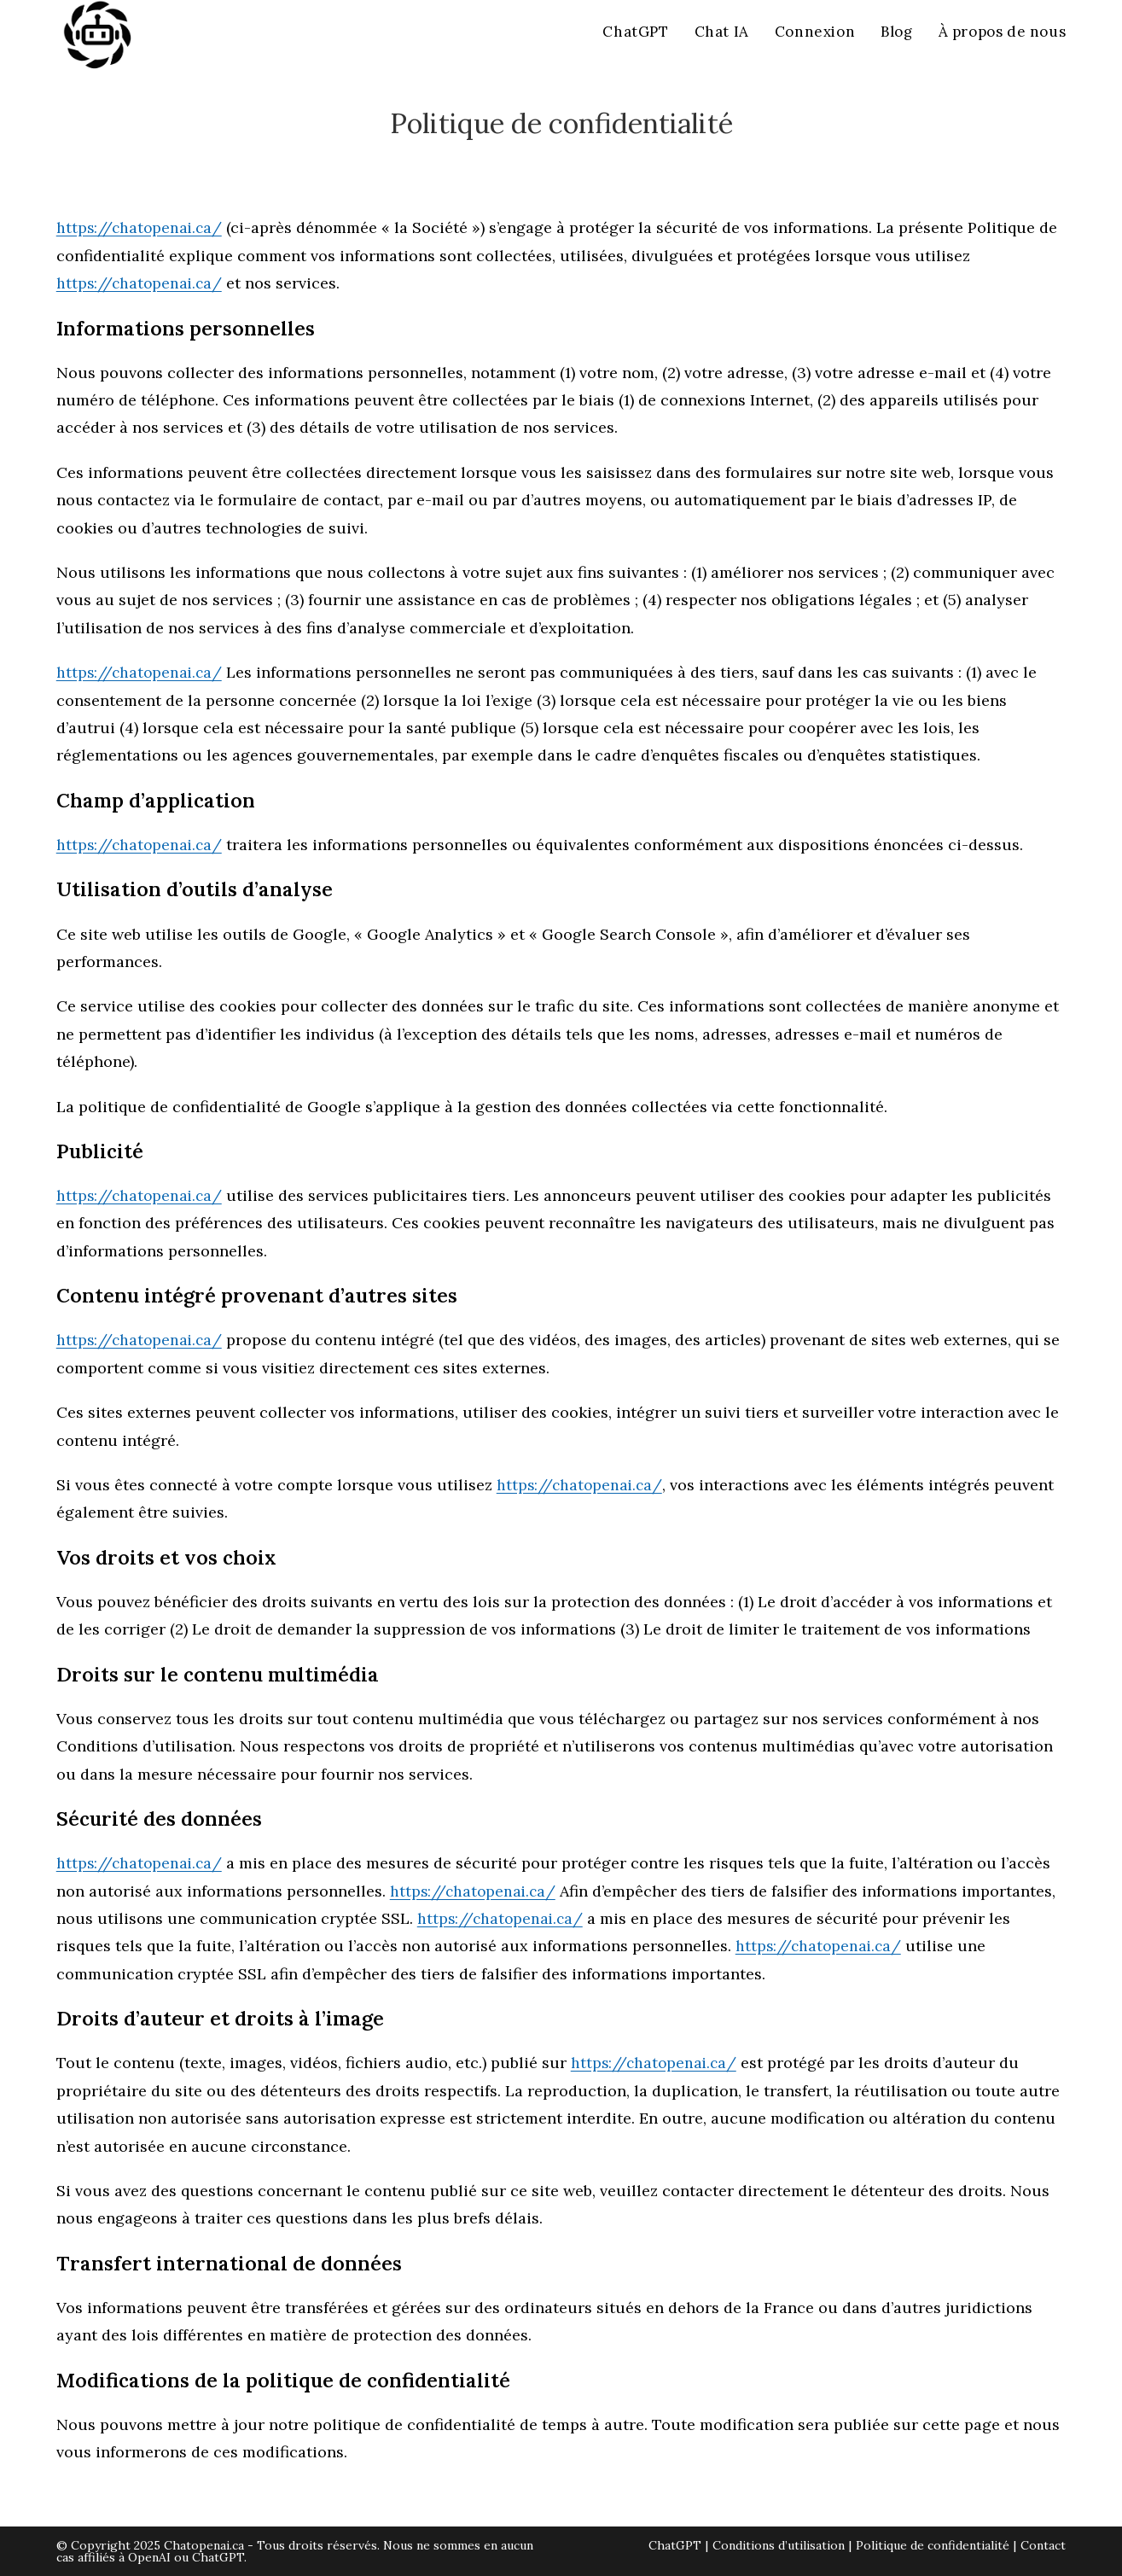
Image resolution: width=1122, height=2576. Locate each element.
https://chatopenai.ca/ (141, 227)
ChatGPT (674, 2545)
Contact (1043, 2545)
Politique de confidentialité (932, 2545)
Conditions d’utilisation (778, 2545)
